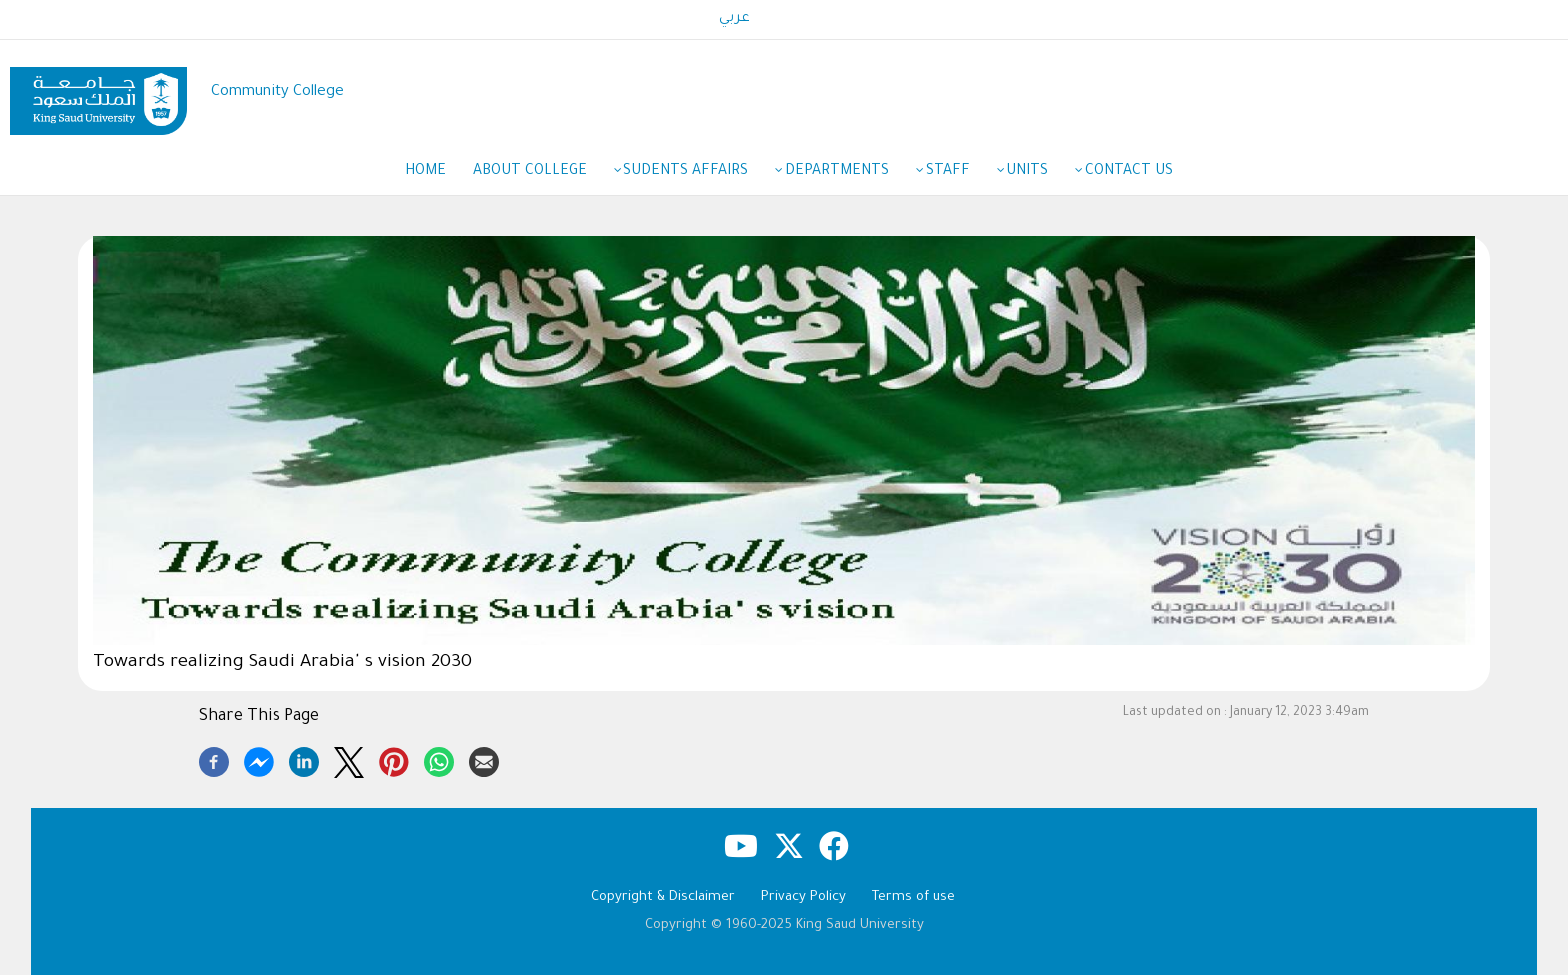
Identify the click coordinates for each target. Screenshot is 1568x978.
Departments (847, 175)
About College (533, 175)
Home (415, 174)
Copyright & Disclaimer (663, 900)
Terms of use (913, 900)
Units (1044, 175)
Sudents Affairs (692, 175)
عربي (734, 19)
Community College (277, 92)
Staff (961, 175)
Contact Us (1139, 174)
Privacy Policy (803, 900)
